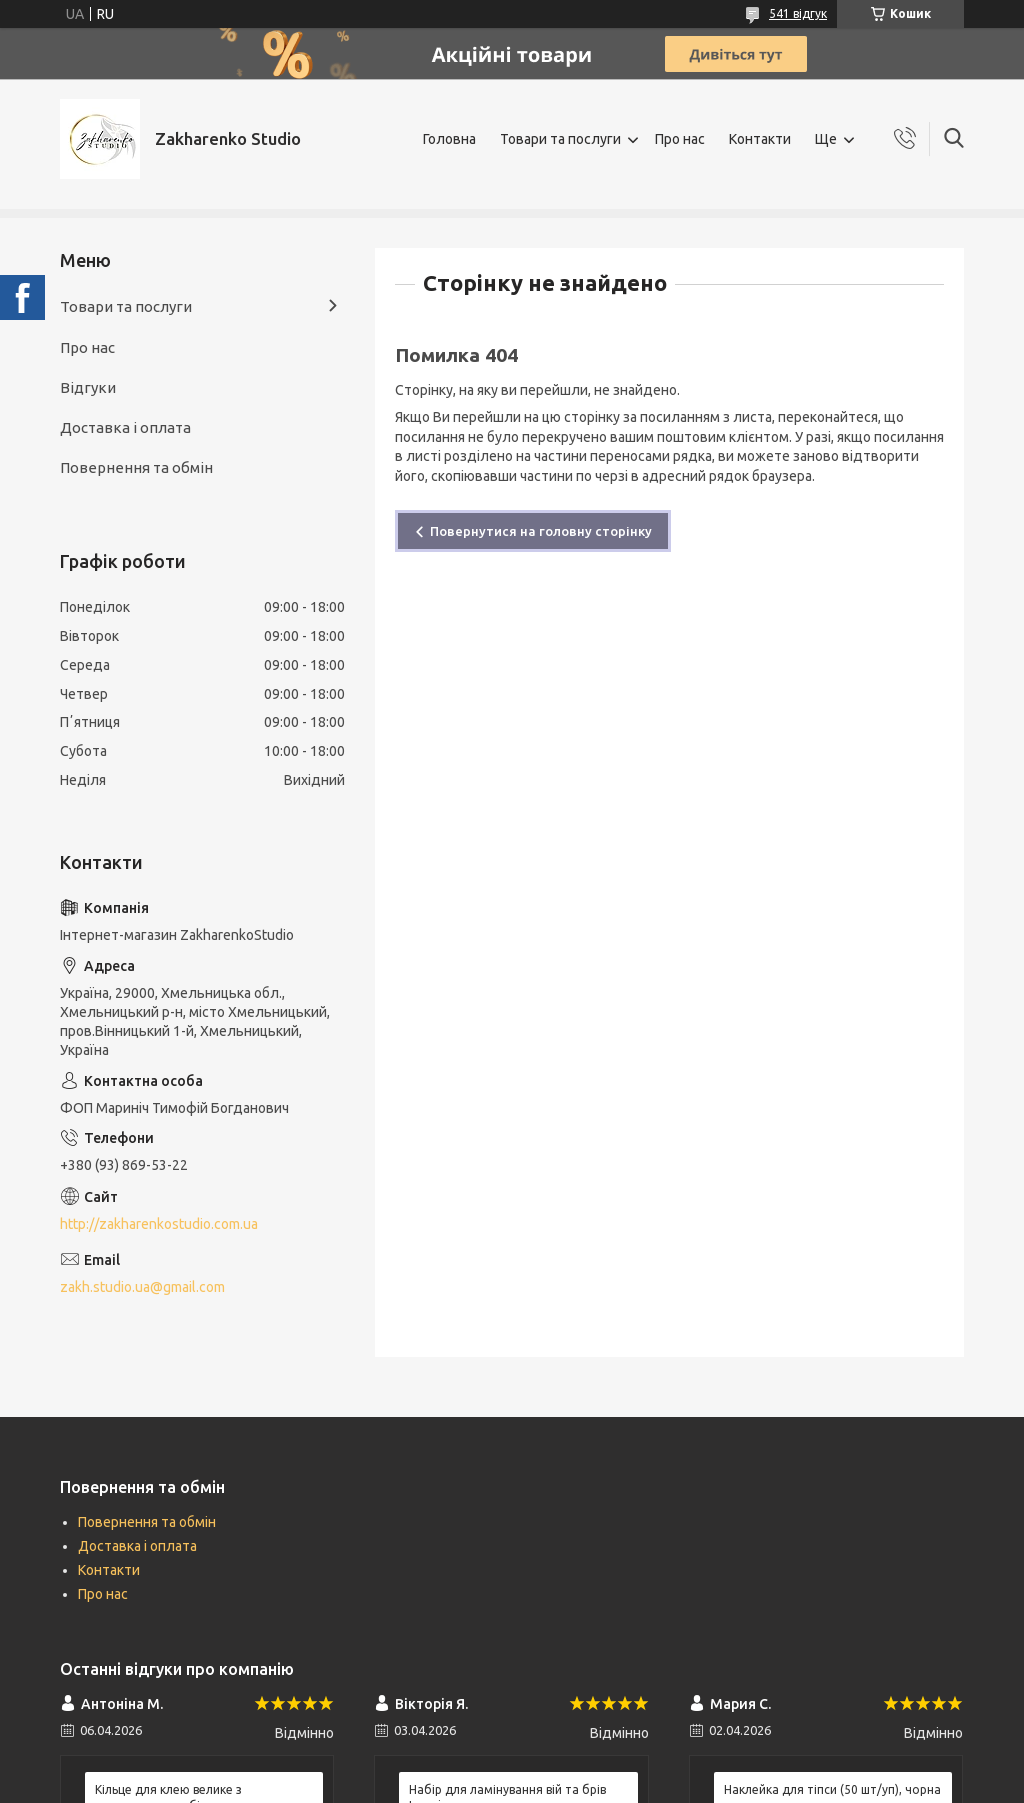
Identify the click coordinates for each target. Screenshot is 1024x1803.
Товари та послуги (560, 139)
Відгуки (88, 387)
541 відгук (798, 13)
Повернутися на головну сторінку (541, 531)
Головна (449, 139)
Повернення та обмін (136, 467)
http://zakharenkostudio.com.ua (159, 1224)
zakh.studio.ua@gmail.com (142, 1287)
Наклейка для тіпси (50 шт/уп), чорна (832, 1789)
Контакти (760, 139)
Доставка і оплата (125, 427)
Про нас (680, 139)
